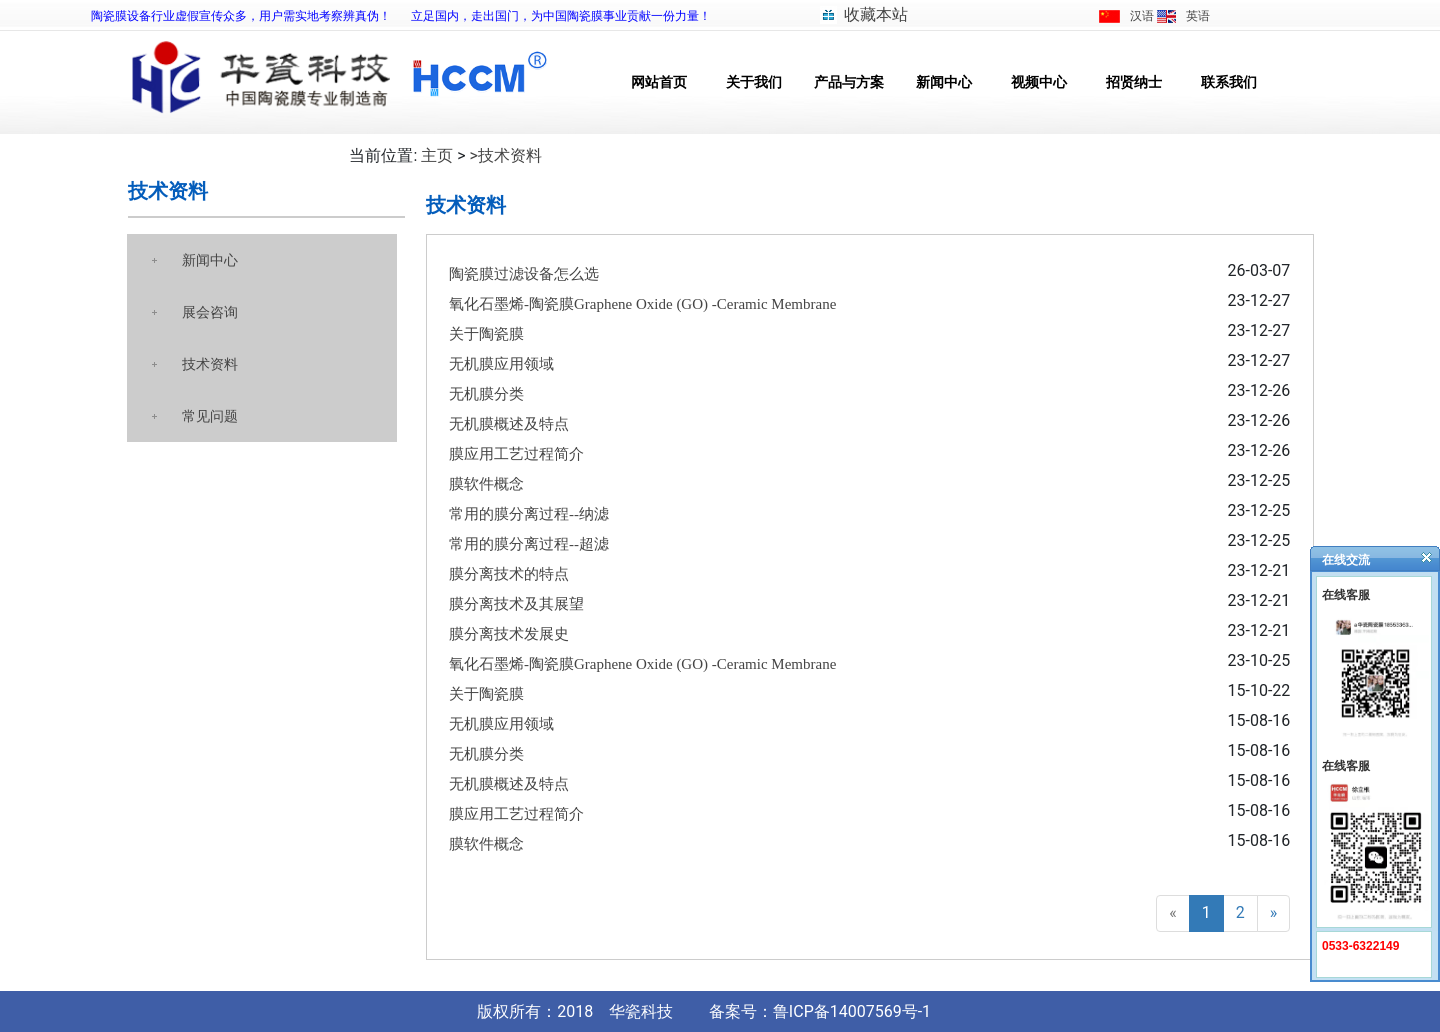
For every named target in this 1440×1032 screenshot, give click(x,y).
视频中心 (1039, 82)
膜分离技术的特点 (509, 574)
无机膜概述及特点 (509, 424)
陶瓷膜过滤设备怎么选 (524, 274)
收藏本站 (876, 14)
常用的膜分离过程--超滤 (529, 544)
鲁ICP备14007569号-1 (852, 1011)
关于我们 (754, 82)
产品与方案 (849, 82)
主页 (437, 155)
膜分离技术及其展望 (516, 604)
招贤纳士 (1134, 82)
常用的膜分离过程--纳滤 (529, 514)
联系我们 (1229, 82)
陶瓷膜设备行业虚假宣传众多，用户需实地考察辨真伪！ (241, 16)
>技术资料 (506, 155)
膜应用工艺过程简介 (516, 454)
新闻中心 (944, 82)
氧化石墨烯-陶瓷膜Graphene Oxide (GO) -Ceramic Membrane (642, 304)
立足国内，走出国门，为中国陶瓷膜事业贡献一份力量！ (561, 16)
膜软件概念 (486, 484)
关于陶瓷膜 (486, 334)
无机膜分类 (486, 394)
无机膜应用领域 (501, 364)
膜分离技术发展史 (509, 634)
